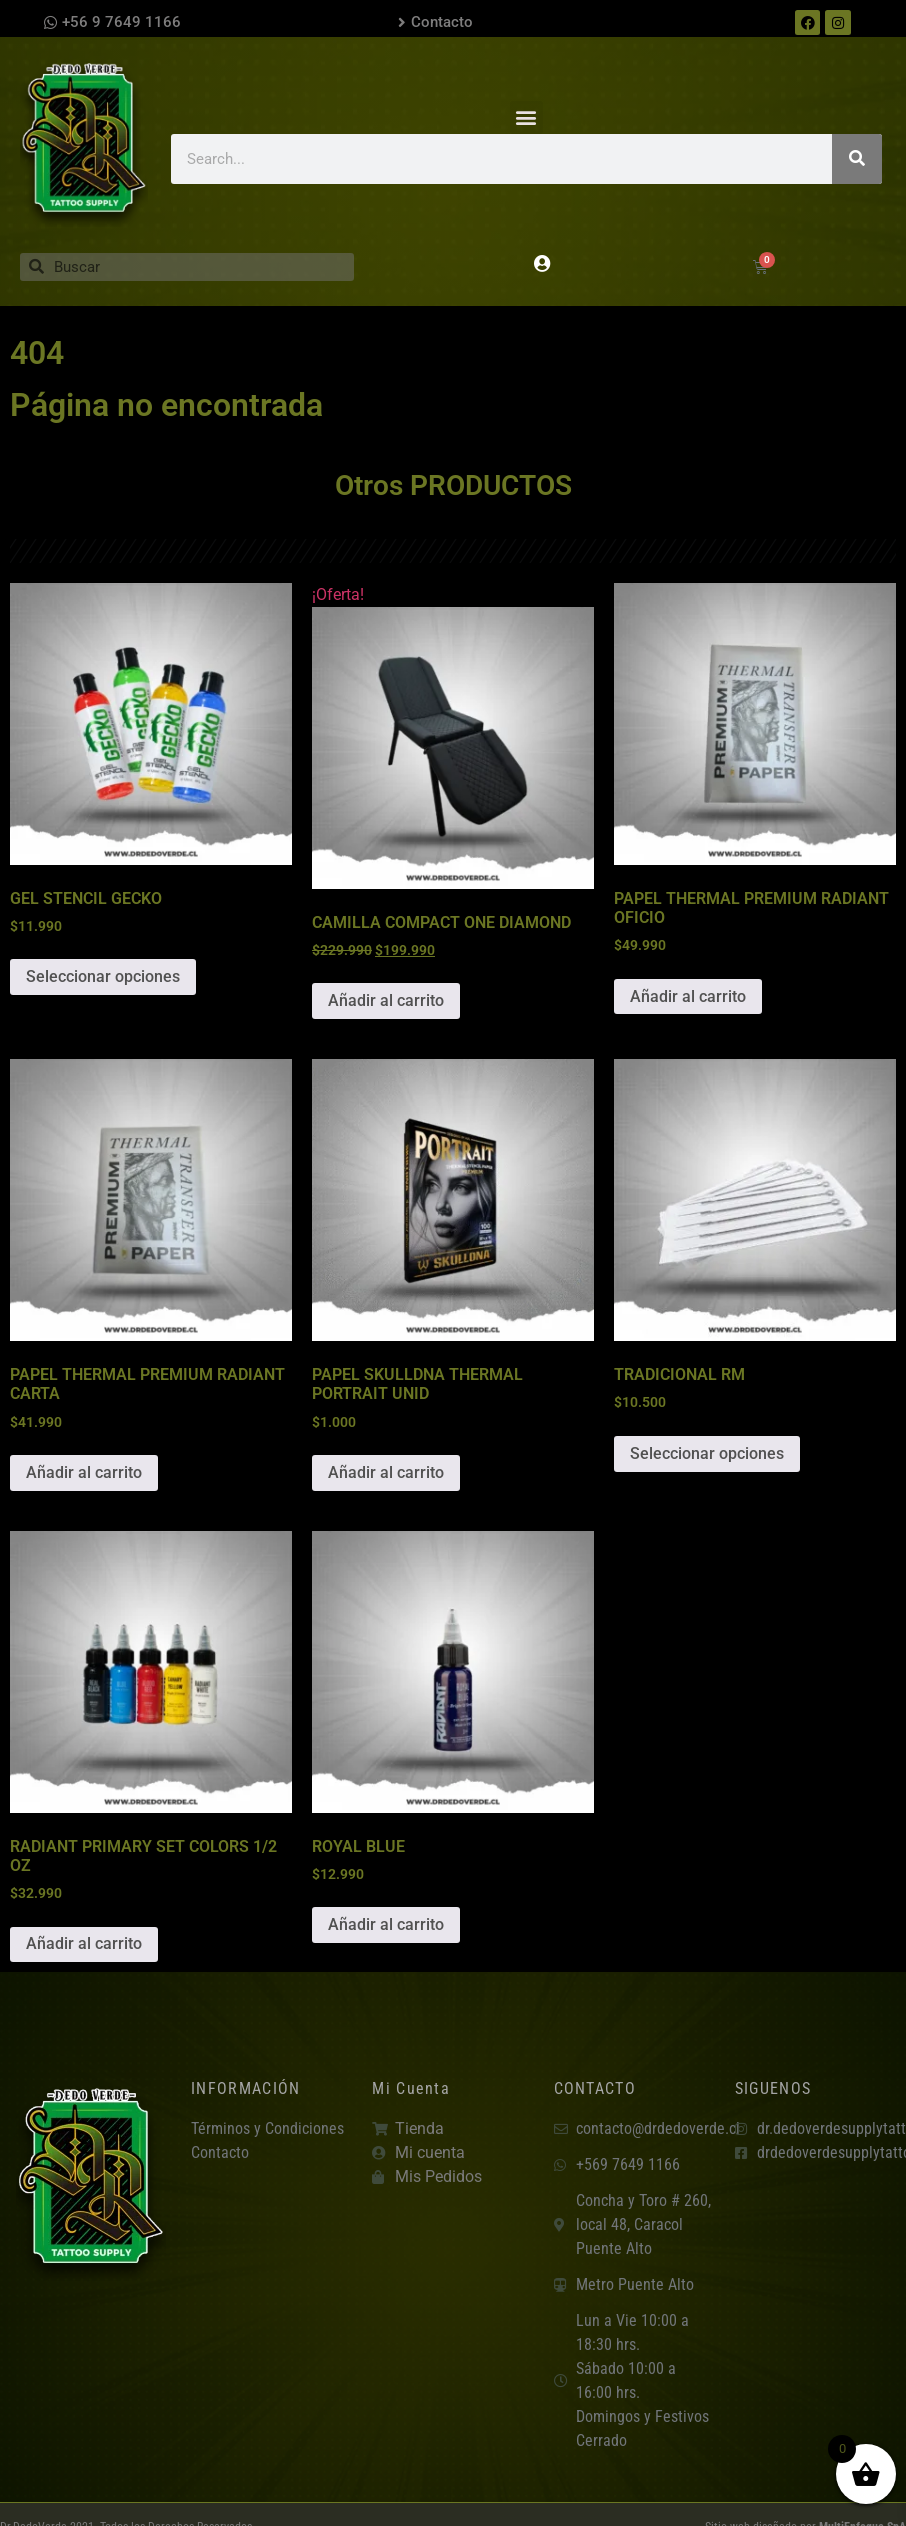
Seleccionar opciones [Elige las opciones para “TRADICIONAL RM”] (707, 1453)
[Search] (857, 159)
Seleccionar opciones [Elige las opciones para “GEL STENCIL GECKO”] (103, 976)
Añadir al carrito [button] (386, 1000)
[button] (526, 117)
